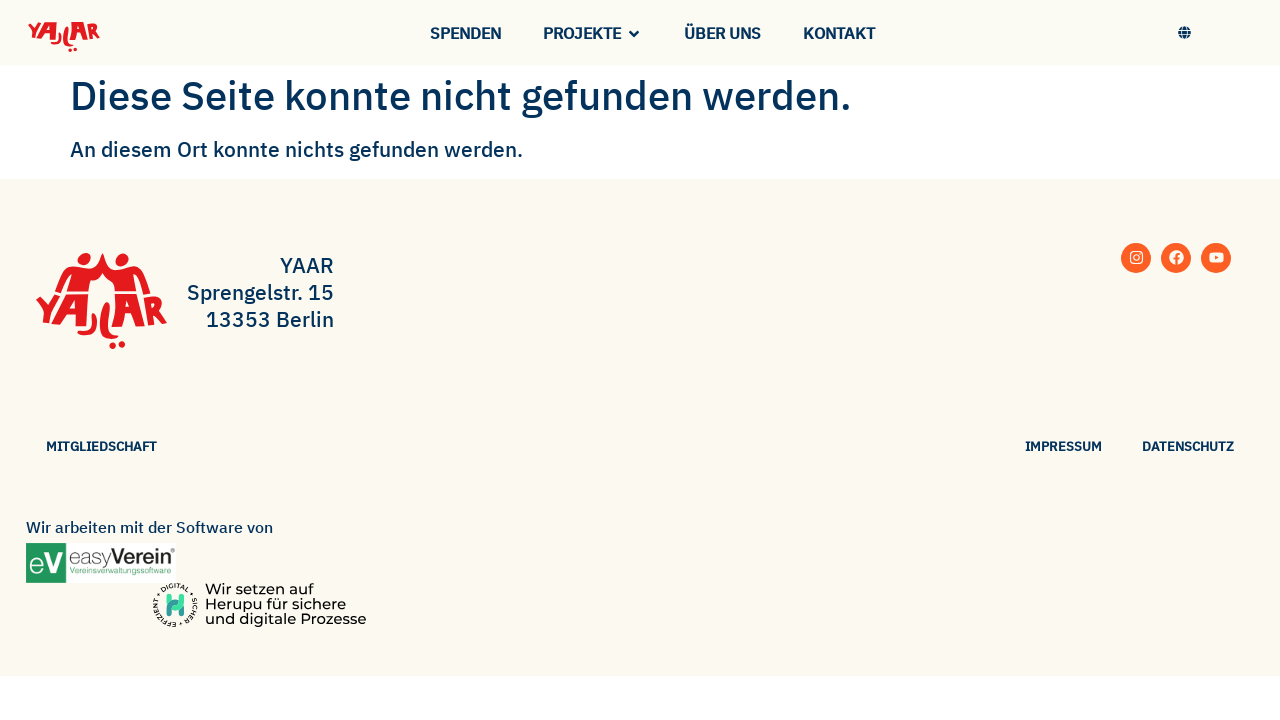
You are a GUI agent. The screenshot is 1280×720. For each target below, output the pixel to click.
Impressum (1063, 446)
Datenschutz (1188, 446)
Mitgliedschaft (101, 446)
